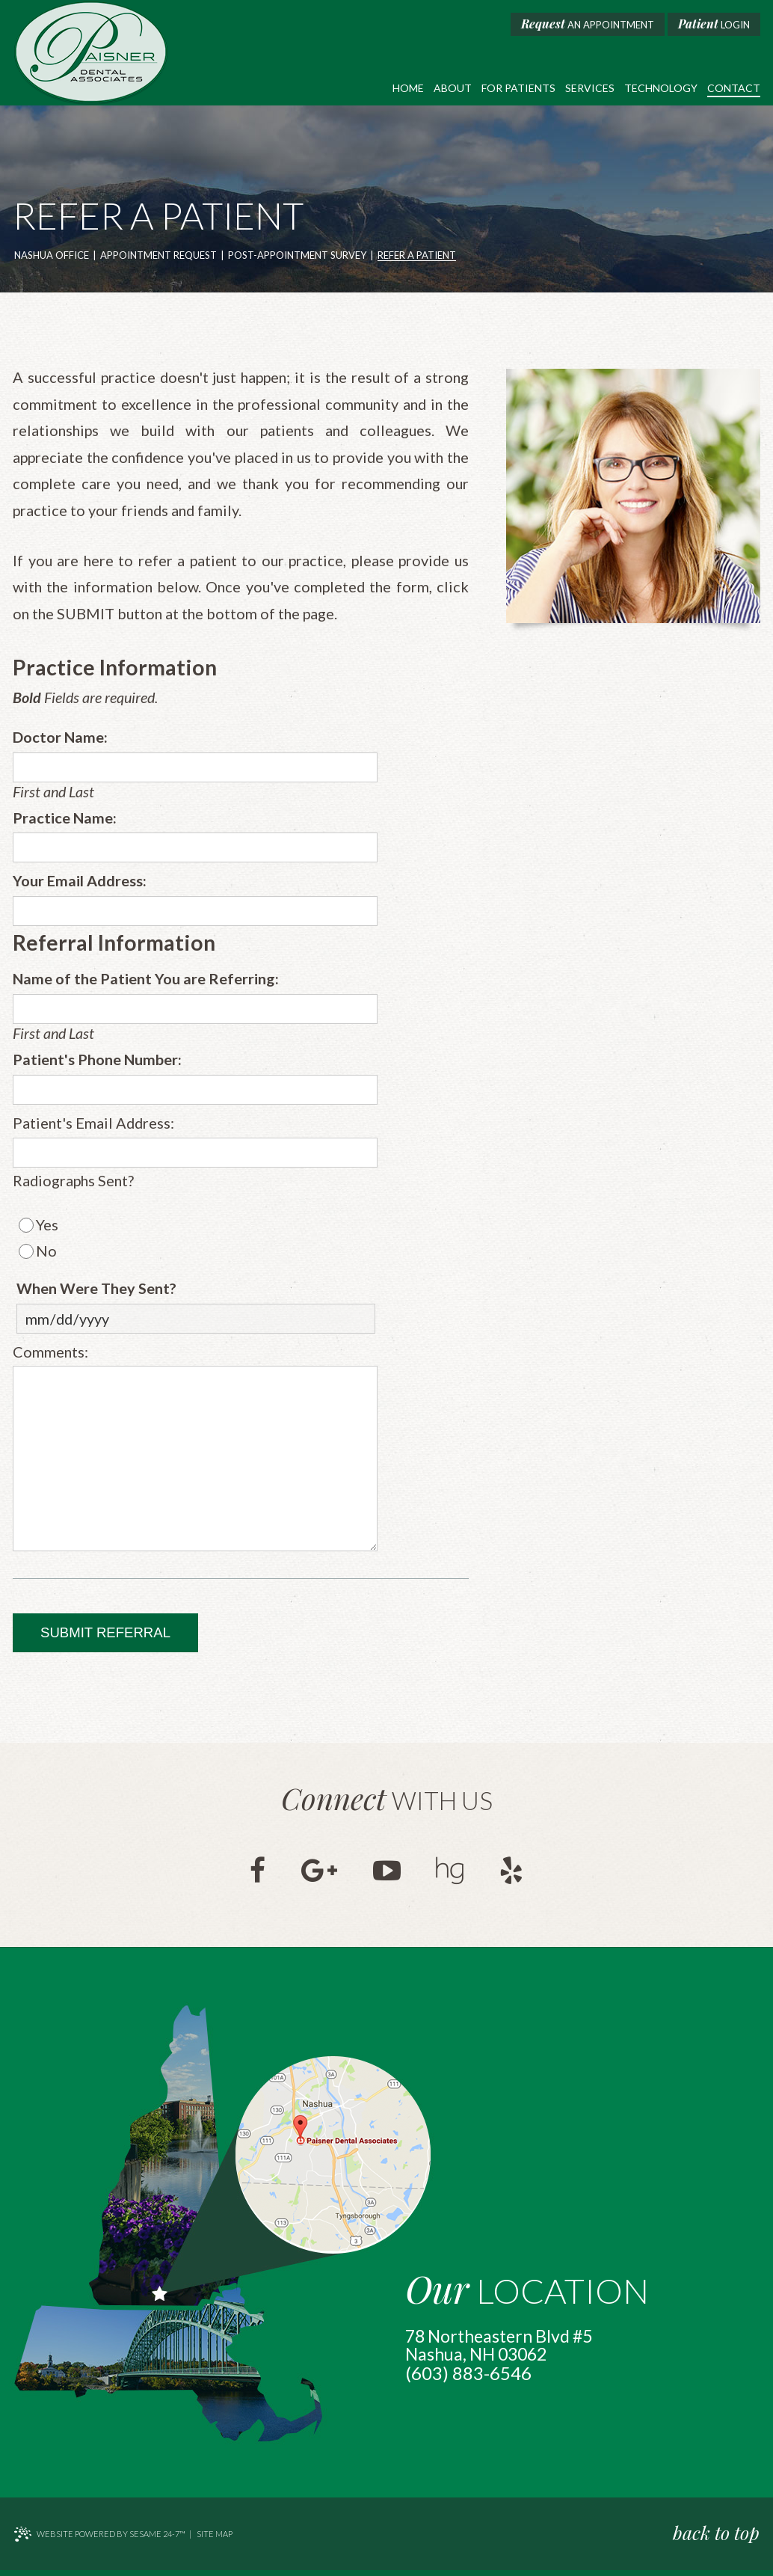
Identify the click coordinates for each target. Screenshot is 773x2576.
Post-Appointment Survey (297, 256)
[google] (318, 1874)
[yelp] (515, 1874)
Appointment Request (158, 256)
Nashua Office (51, 256)
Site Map (214, 2540)
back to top (717, 2537)
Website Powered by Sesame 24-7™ (99, 2540)
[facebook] (254, 1874)
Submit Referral (105, 1638)
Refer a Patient (417, 256)
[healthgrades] (452, 1874)
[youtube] (387, 1874)
